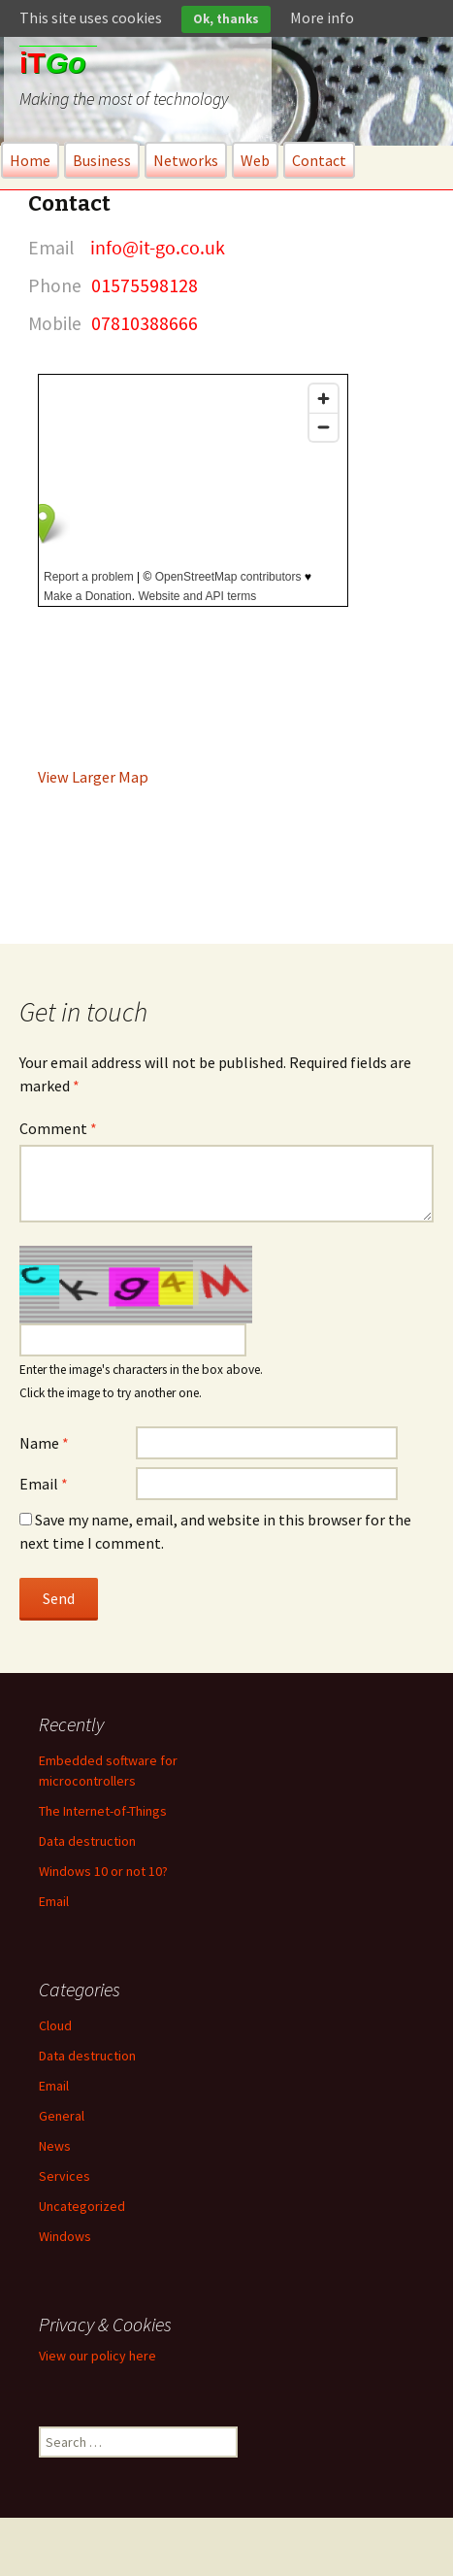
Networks (185, 160)
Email (43, 1483)
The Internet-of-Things (103, 1811)
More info (322, 17)
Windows (65, 2236)
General (61, 2115)
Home (30, 160)
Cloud (55, 2025)
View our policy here (97, 2355)
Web (255, 160)
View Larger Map (93, 776)
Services (64, 2176)
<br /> (193, 490)
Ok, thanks (226, 19)
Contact (319, 160)
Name (44, 1443)
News (55, 2146)
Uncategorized (82, 2206)
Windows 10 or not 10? (103, 1871)
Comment (58, 1128)
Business (102, 160)
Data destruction (87, 1841)
